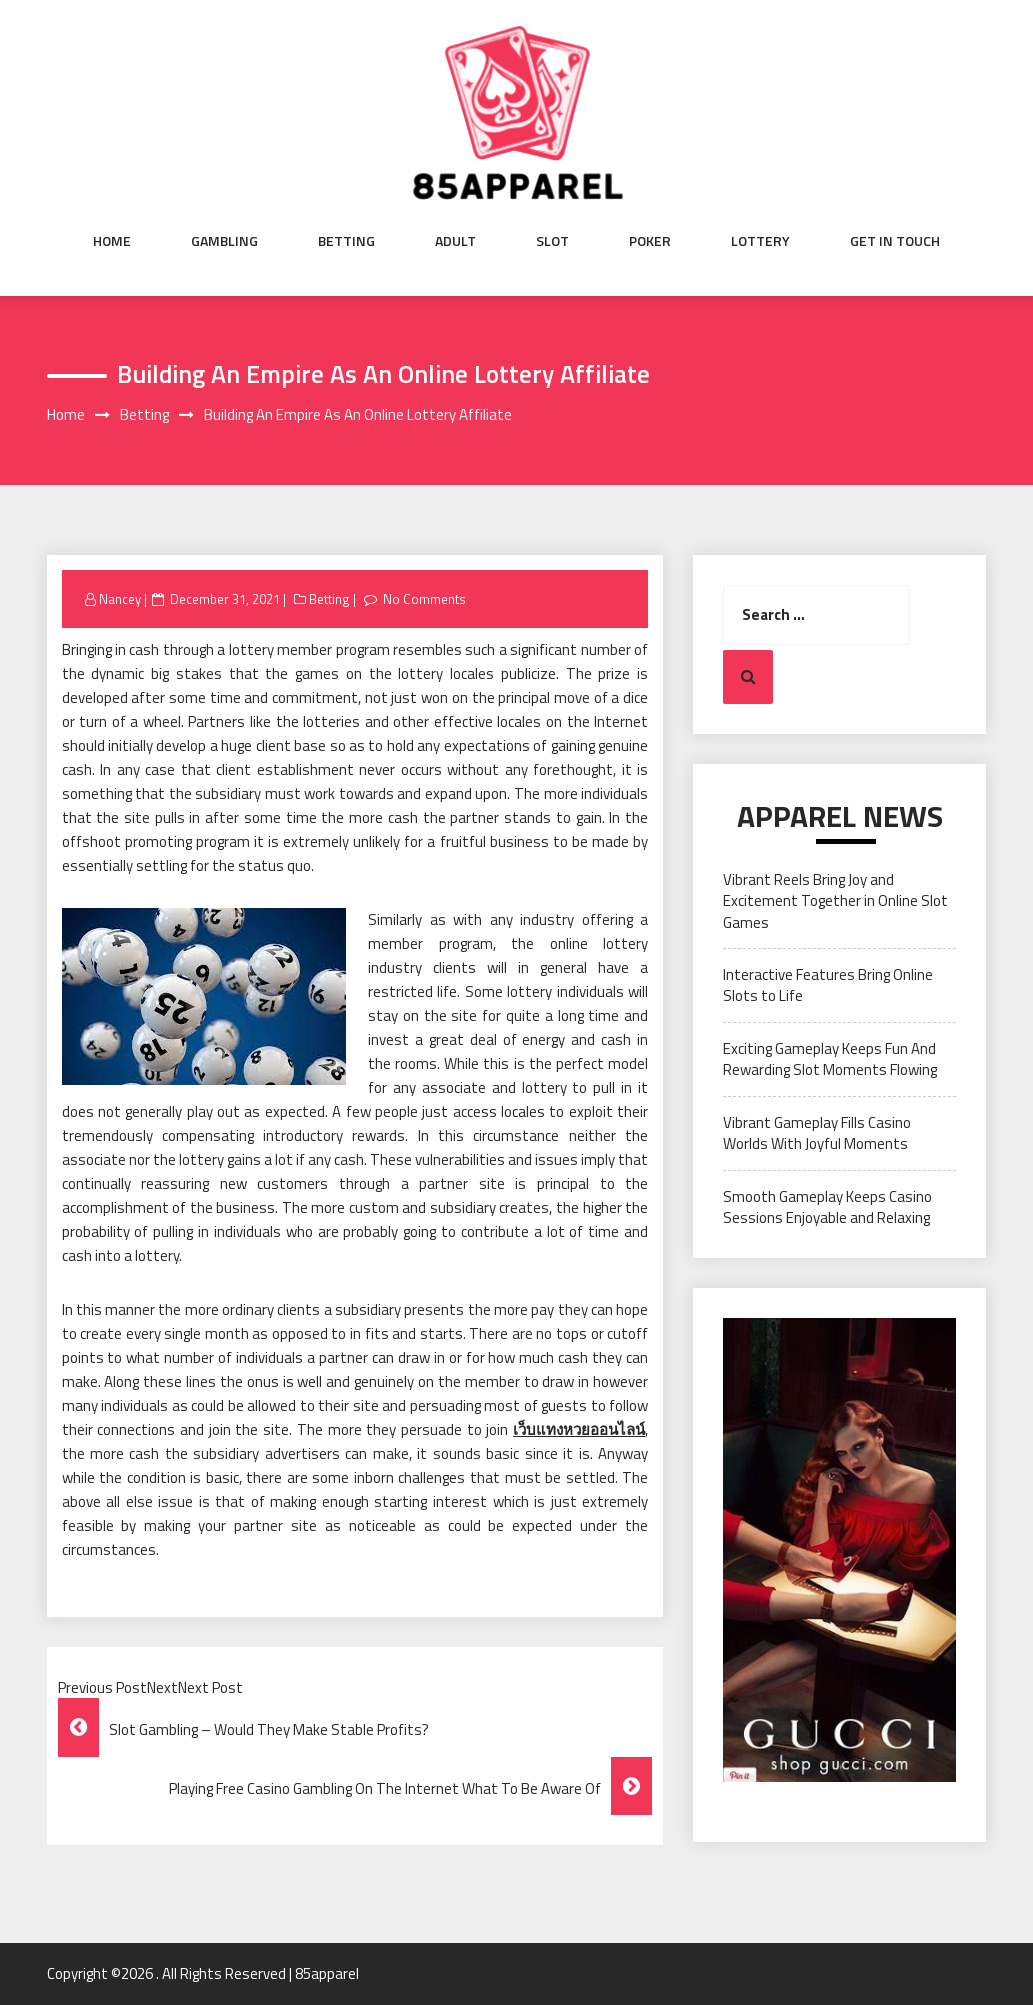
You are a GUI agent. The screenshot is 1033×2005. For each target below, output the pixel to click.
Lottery (760, 241)
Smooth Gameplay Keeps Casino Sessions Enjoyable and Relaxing (827, 1207)
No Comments (424, 599)
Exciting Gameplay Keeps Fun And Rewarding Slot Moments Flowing (830, 1059)
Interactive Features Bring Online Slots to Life (828, 985)
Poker (650, 241)
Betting (346, 241)
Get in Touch (895, 241)
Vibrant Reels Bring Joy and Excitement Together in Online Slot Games (835, 901)
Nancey (120, 599)
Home (112, 241)
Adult (455, 241)
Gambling (224, 241)
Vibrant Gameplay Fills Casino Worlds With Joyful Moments (817, 1133)
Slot (552, 241)
